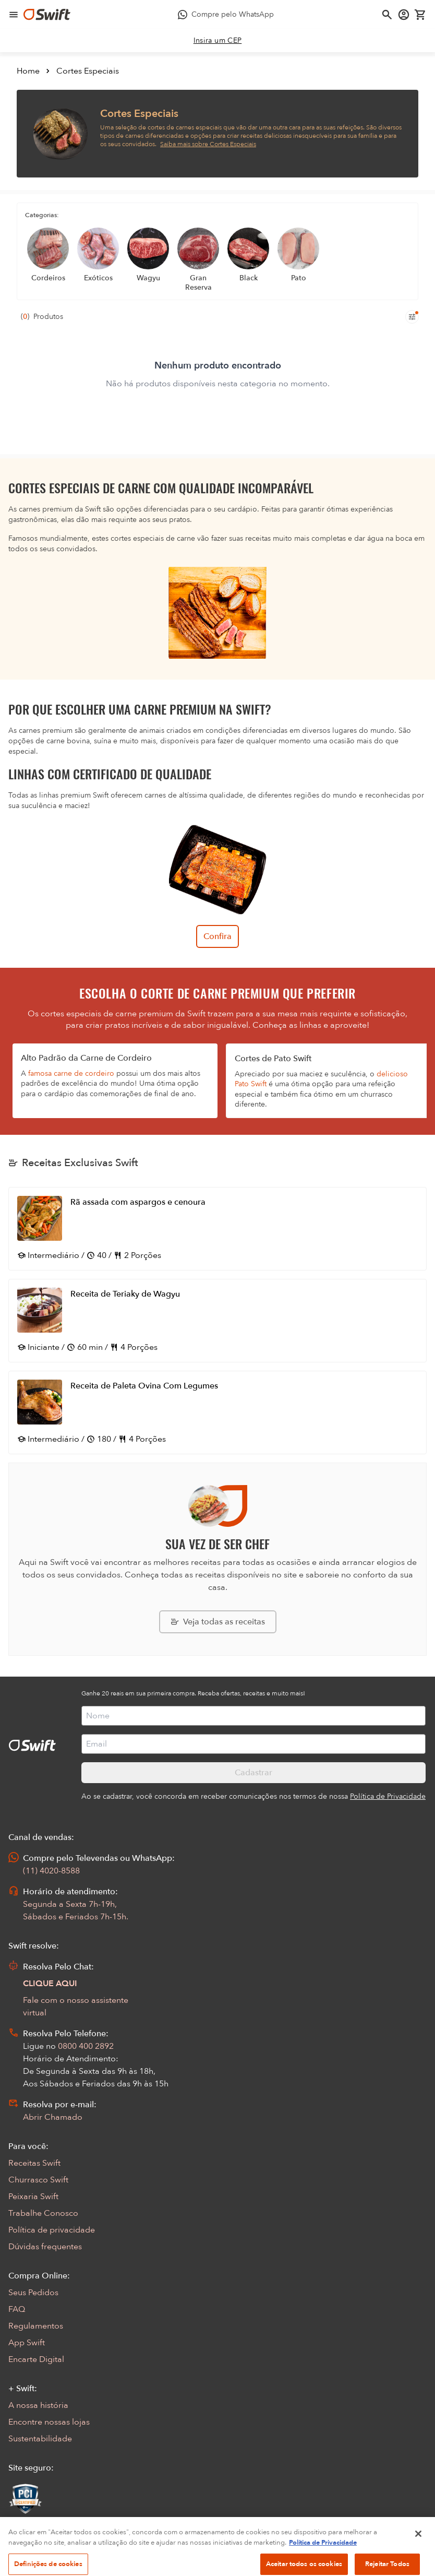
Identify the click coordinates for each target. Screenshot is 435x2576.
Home (28, 71)
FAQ (16, 2309)
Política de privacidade (51, 2230)
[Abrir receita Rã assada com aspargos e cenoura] (217, 1229)
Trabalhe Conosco (43, 2213)
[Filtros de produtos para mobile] (412, 317)
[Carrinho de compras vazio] (420, 14)
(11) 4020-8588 (51, 1871)
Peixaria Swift (33, 2196)
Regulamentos (35, 2326)
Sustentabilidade (40, 2438)
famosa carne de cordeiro (71, 1073)
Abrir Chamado (52, 2117)
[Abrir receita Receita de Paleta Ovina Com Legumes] (217, 1412)
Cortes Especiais (87, 71)
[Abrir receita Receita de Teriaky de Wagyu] (217, 1320)
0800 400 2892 (86, 2046)
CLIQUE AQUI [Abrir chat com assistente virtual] (50, 1983)
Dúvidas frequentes (45, 2246)
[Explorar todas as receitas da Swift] (217, 1621)
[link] (218, 40)
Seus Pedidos (33, 2292)
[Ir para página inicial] (47, 14)
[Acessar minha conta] (403, 14)
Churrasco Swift (38, 2180)
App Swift (26, 2342)
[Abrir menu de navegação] (13, 14)
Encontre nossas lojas (49, 2422)
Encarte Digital (36, 2359)
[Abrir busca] (387, 14)
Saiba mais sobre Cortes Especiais (208, 144)
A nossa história (38, 2405)
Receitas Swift (34, 2163)
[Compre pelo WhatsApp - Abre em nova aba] (226, 14)
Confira (217, 936)
